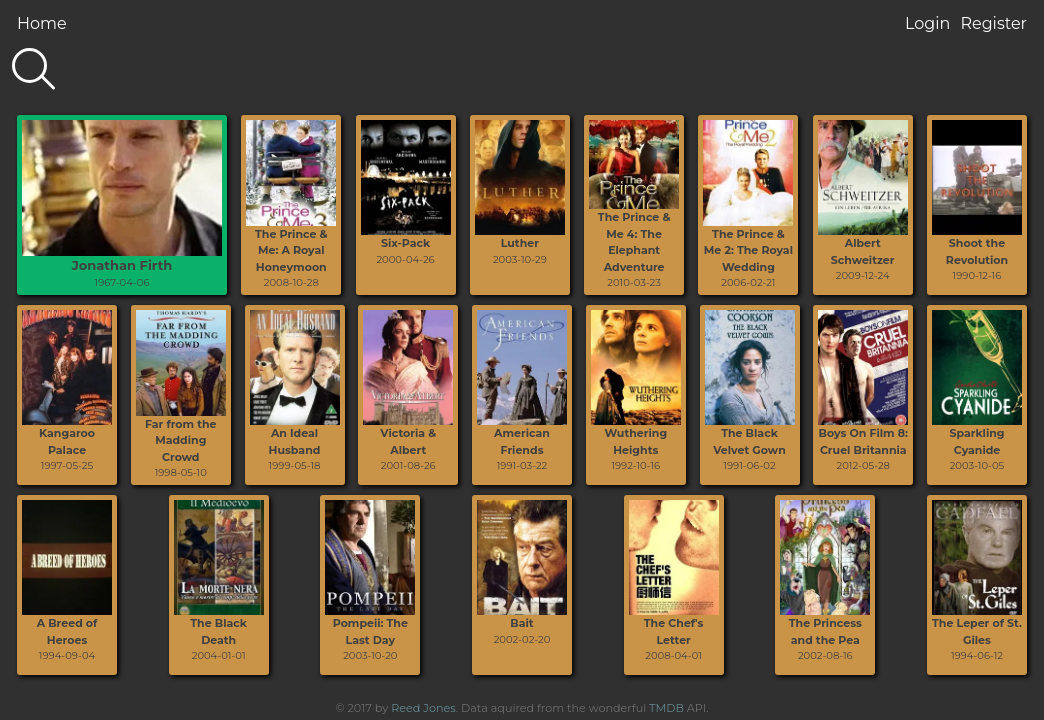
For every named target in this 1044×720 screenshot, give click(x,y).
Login (927, 23)
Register (993, 23)
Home (42, 23)
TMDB (666, 708)
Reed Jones (423, 708)
